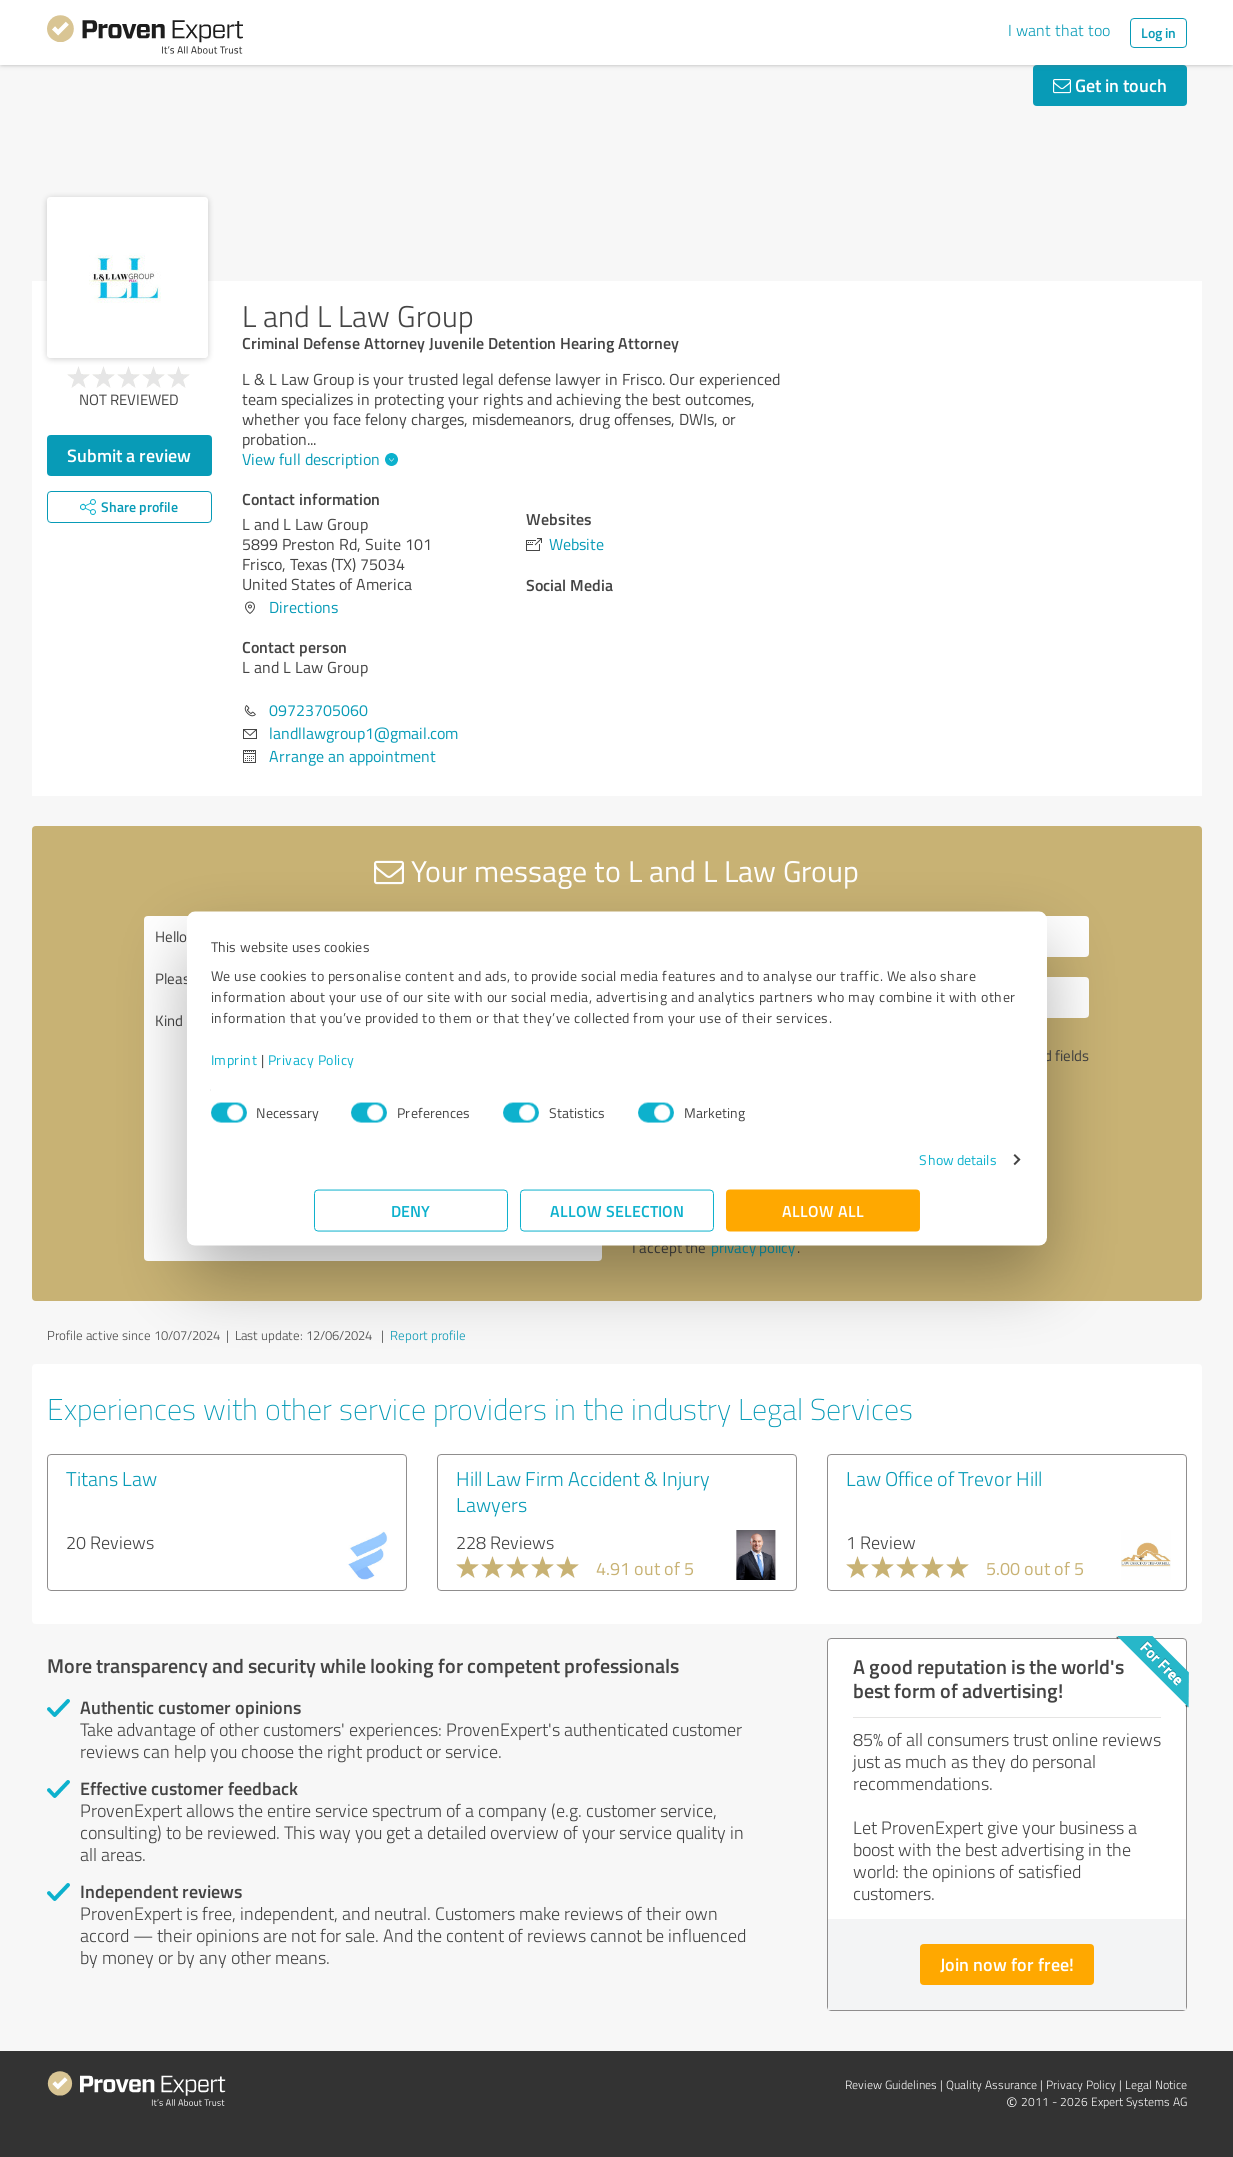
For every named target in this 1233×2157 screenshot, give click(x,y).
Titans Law (111, 1478)
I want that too (1059, 30)
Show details (854, 1169)
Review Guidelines (891, 2084)
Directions (303, 607)
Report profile (428, 1335)
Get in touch (1110, 85)
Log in (1158, 32)
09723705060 (318, 710)
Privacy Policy (414, 1069)
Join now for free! (1007, 1964)
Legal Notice (1156, 2084)
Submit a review (129, 455)
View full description (317, 459)
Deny (410, 1220)
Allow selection (617, 1220)
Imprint (337, 1069)
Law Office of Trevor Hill (944, 1478)
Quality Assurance (991, 2084)
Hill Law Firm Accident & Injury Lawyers (583, 1491)
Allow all (823, 1220)
